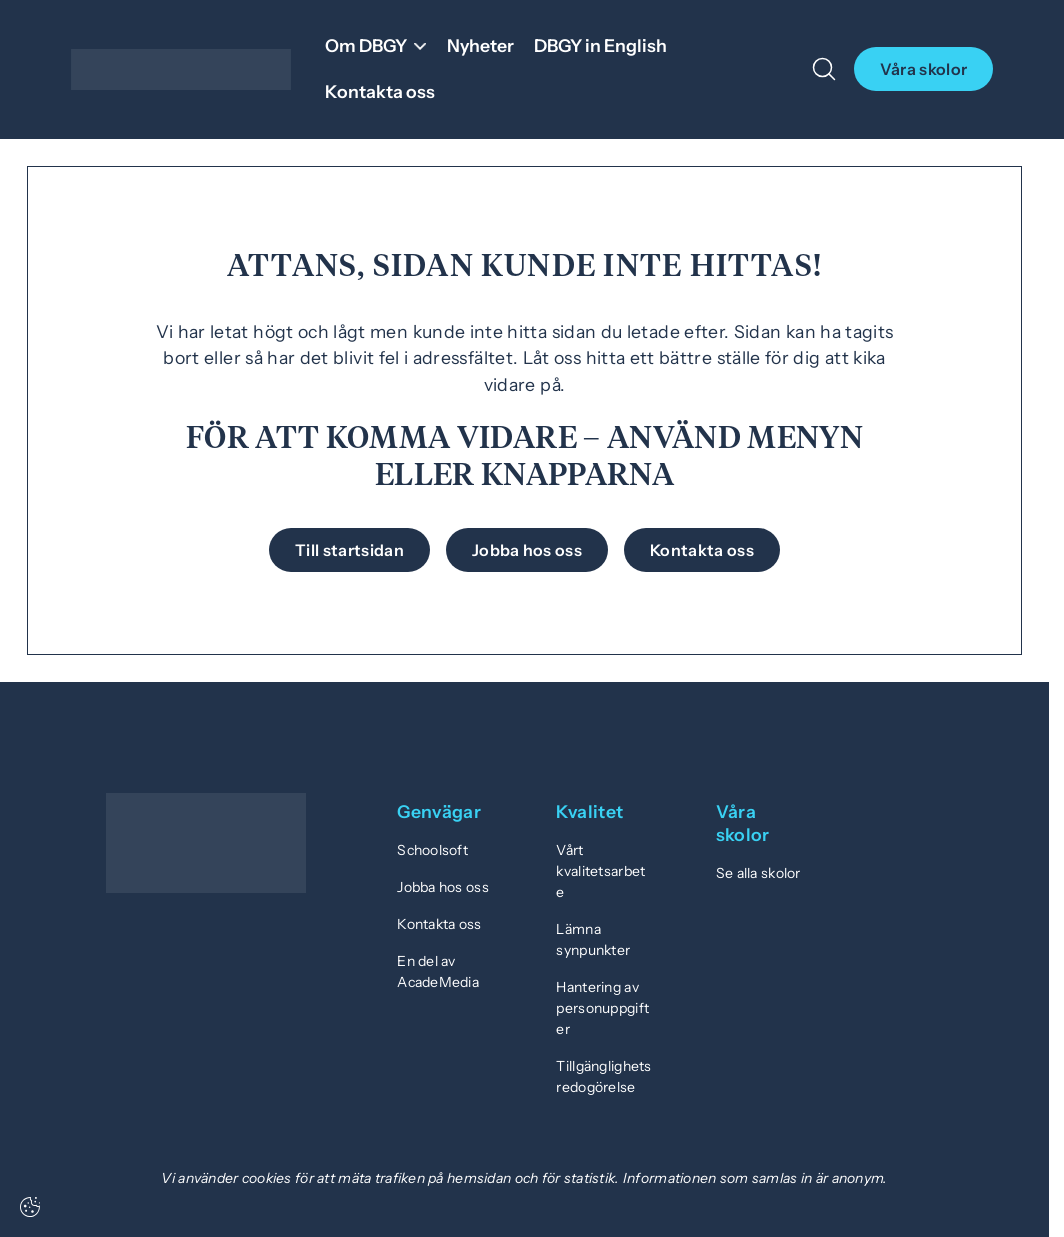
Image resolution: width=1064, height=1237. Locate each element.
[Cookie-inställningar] (30, 1207)
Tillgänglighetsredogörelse (603, 1076)
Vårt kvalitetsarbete (600, 871)
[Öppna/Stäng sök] (824, 69)
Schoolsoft (432, 850)
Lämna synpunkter (593, 939)
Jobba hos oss (443, 887)
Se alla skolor (758, 873)
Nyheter (480, 45)
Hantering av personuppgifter (602, 1008)
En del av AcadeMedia (438, 971)
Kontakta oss (380, 91)
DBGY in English (600, 45)
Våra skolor (924, 69)
